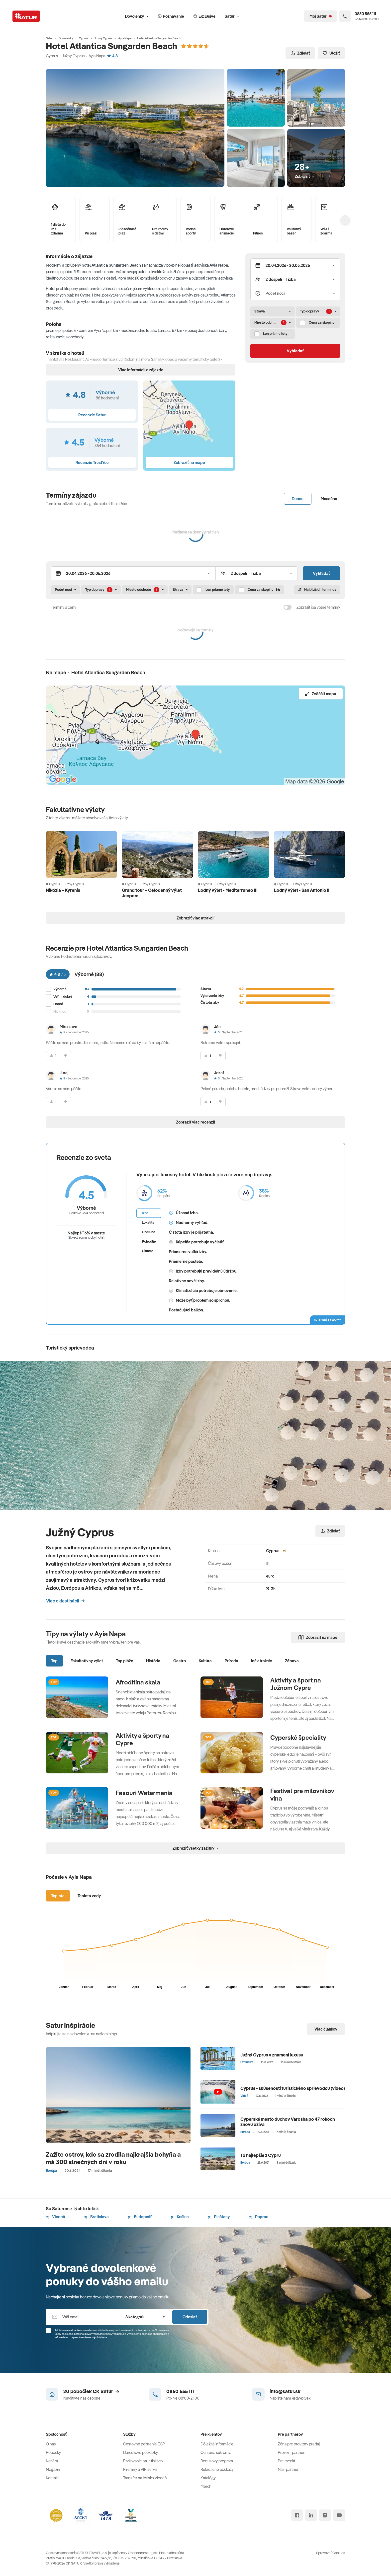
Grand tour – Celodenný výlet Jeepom (152, 893)
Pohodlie (149, 1241)
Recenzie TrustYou (92, 462)
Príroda (231, 1660)
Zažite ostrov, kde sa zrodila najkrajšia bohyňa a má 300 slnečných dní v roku (113, 2158)
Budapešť (140, 2216)
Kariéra (52, 2460)
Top (54, 1660)
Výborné (60, 989)
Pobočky (53, 2452)
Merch (205, 2486)
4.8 (112, 55)
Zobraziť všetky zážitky (196, 1848)
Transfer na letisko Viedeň (145, 2477)
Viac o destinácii (65, 1601)
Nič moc (59, 1011)
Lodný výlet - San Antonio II (301, 890)
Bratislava (96, 2216)
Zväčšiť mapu (320, 693)
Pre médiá (286, 2460)
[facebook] (297, 2515)
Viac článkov (325, 2029)
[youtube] (339, 2515)
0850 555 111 (180, 2391)
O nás (51, 2443)
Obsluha (148, 1232)
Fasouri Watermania (144, 1793)
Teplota (58, 1895)
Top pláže (124, 1660)
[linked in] (311, 2515)
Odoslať (190, 2316)
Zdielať (300, 53)
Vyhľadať (295, 350)
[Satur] (26, 16)
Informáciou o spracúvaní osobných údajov (81, 2337)
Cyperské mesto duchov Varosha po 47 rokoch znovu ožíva (287, 2121)
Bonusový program (216, 2460)
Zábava (292, 1660)
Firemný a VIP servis (140, 2469)
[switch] (288, 607)
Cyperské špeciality (298, 1737)
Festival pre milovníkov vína (302, 1794)
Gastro (179, 1660)
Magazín (53, 2469)
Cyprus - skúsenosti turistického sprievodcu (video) (292, 2088)
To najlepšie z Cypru (260, 2155)
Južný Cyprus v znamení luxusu (271, 2055)
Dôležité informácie (216, 2443)
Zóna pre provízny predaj (299, 2443)
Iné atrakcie (261, 1660)
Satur (232, 16)
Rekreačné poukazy (217, 2469)
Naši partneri (288, 2469)
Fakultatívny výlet (87, 1660)
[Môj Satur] (320, 16)
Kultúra (205, 1660)
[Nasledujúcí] (345, 220)
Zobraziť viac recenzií (195, 1122)
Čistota (147, 1251)
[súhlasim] (53, 1055)
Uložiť (331, 53)
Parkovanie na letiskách (143, 2460)
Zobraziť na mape (317, 1637)
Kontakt (52, 2477)
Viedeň (55, 2216)
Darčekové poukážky (140, 2452)
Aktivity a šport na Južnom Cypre (295, 1683)
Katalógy (208, 2477)
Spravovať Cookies (330, 2553)
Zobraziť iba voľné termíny (318, 607)
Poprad (259, 2216)
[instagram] (325, 2515)
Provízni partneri (291, 2452)
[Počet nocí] (295, 293)
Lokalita (148, 1222)
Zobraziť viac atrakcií (195, 917)
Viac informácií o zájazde (140, 369)
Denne (297, 498)
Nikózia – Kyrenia (63, 890)
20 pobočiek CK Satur (91, 2391)
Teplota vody (89, 1895)
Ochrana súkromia (215, 2452)
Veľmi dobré (62, 996)
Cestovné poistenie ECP (144, 2443)
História (153, 1660)
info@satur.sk (285, 2391)
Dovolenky (136, 16)
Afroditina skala (138, 1682)
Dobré (58, 1004)
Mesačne (329, 498)
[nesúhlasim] (65, 1055)
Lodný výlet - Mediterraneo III (228, 890)
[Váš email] (82, 2317)
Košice (180, 2216)
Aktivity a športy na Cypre (142, 1739)
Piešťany (219, 2216)
